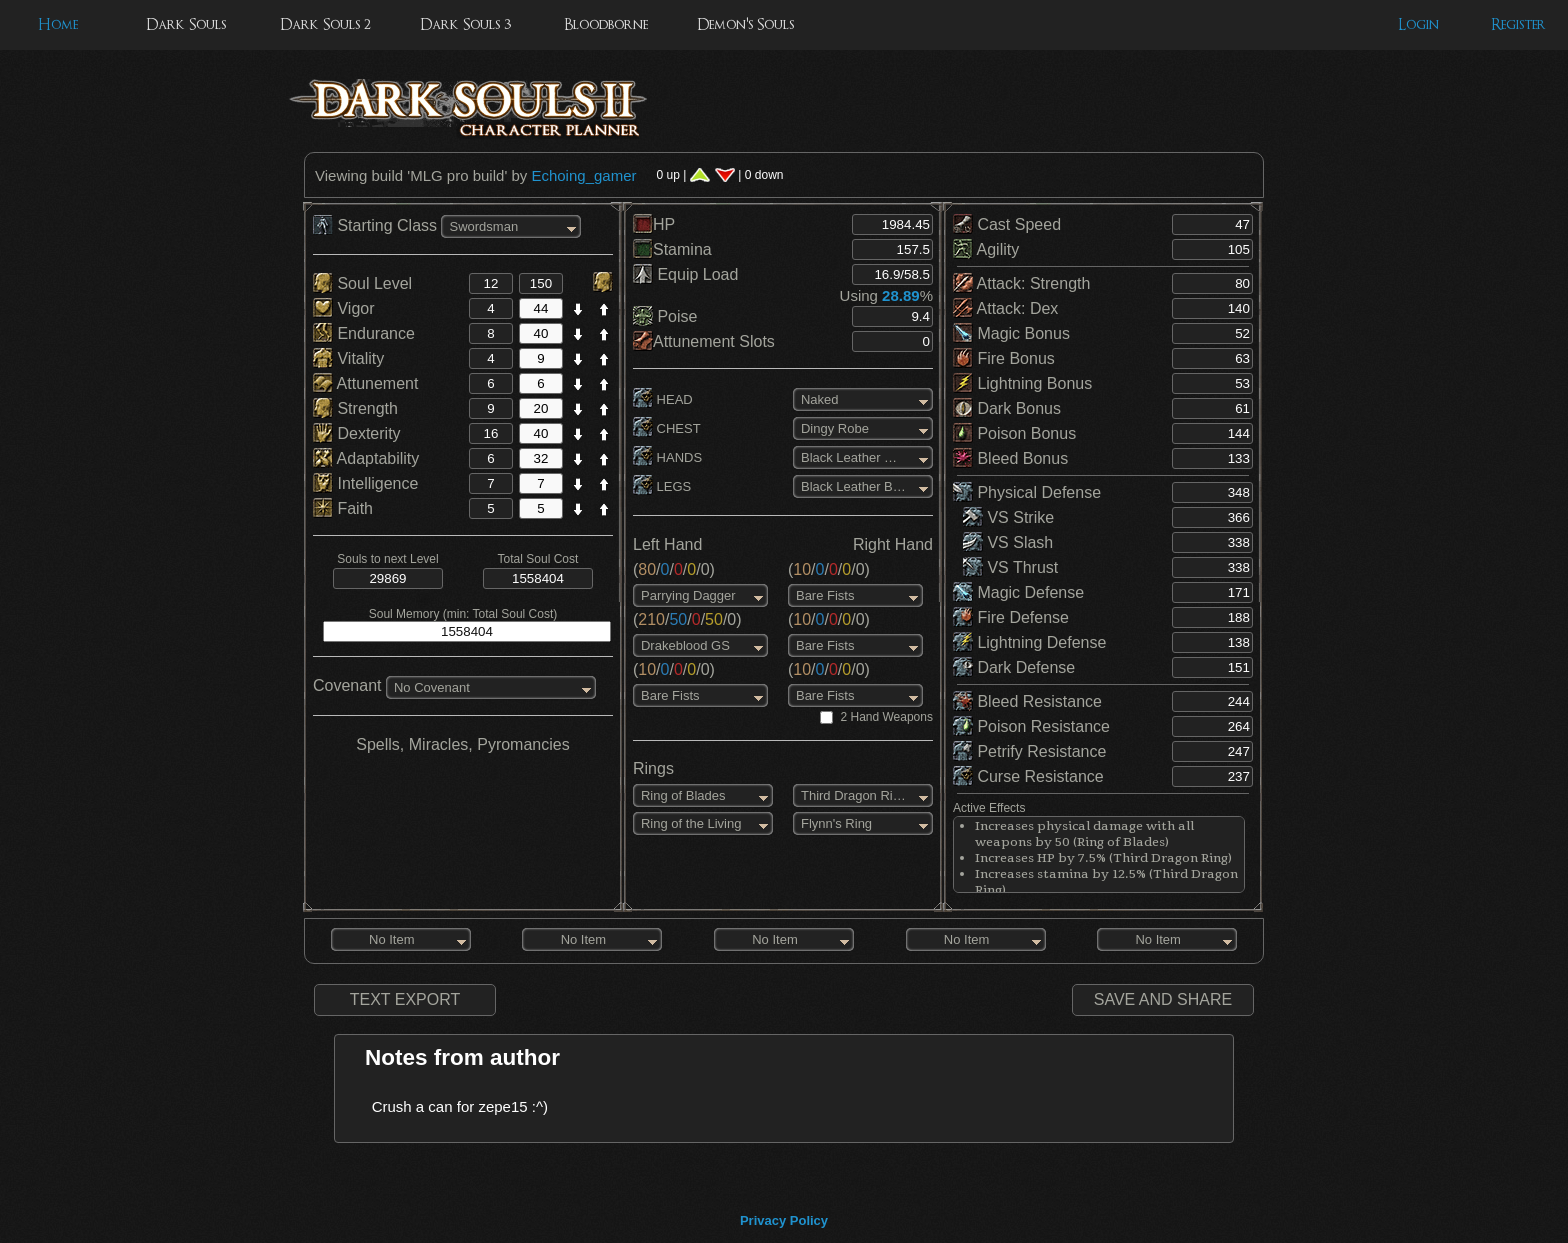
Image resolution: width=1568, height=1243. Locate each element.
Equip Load (685, 274)
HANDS (667, 457)
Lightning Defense (1029, 642)
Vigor (344, 308)
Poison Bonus (1014, 433)
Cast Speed (1007, 224)
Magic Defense (1018, 592)
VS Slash (1008, 542)
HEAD (663, 399)
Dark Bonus (1007, 408)
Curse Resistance (1028, 776)
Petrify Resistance (1029, 751)
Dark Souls (186, 24)
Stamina (672, 249)
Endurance (364, 333)
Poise (665, 316)
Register (1518, 24)
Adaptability (366, 458)
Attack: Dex (1005, 308)
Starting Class (377, 225)
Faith (343, 508)
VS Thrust (1010, 567)
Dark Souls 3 (465, 24)
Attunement (365, 383)
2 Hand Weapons (886, 717)
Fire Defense (1011, 617)
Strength (355, 408)
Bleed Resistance (1027, 701)
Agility (986, 249)
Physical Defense (1027, 492)
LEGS (662, 486)
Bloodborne (606, 24)
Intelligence (365, 483)
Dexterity (357, 433)
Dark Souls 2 (325, 24)
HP (654, 224)
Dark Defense (1014, 667)
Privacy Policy (784, 1220)
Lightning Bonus (1022, 383)
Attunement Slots (704, 341)
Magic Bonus (1011, 333)
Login (1418, 24)
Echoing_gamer (583, 175)
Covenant (347, 685)
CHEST (667, 428)
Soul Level (362, 283)
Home (58, 24)
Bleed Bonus (1010, 458)
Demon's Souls (745, 24)
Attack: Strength (1021, 283)
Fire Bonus (1004, 358)
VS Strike (1008, 517)
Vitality (348, 358)
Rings (653, 768)
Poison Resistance (1031, 726)
